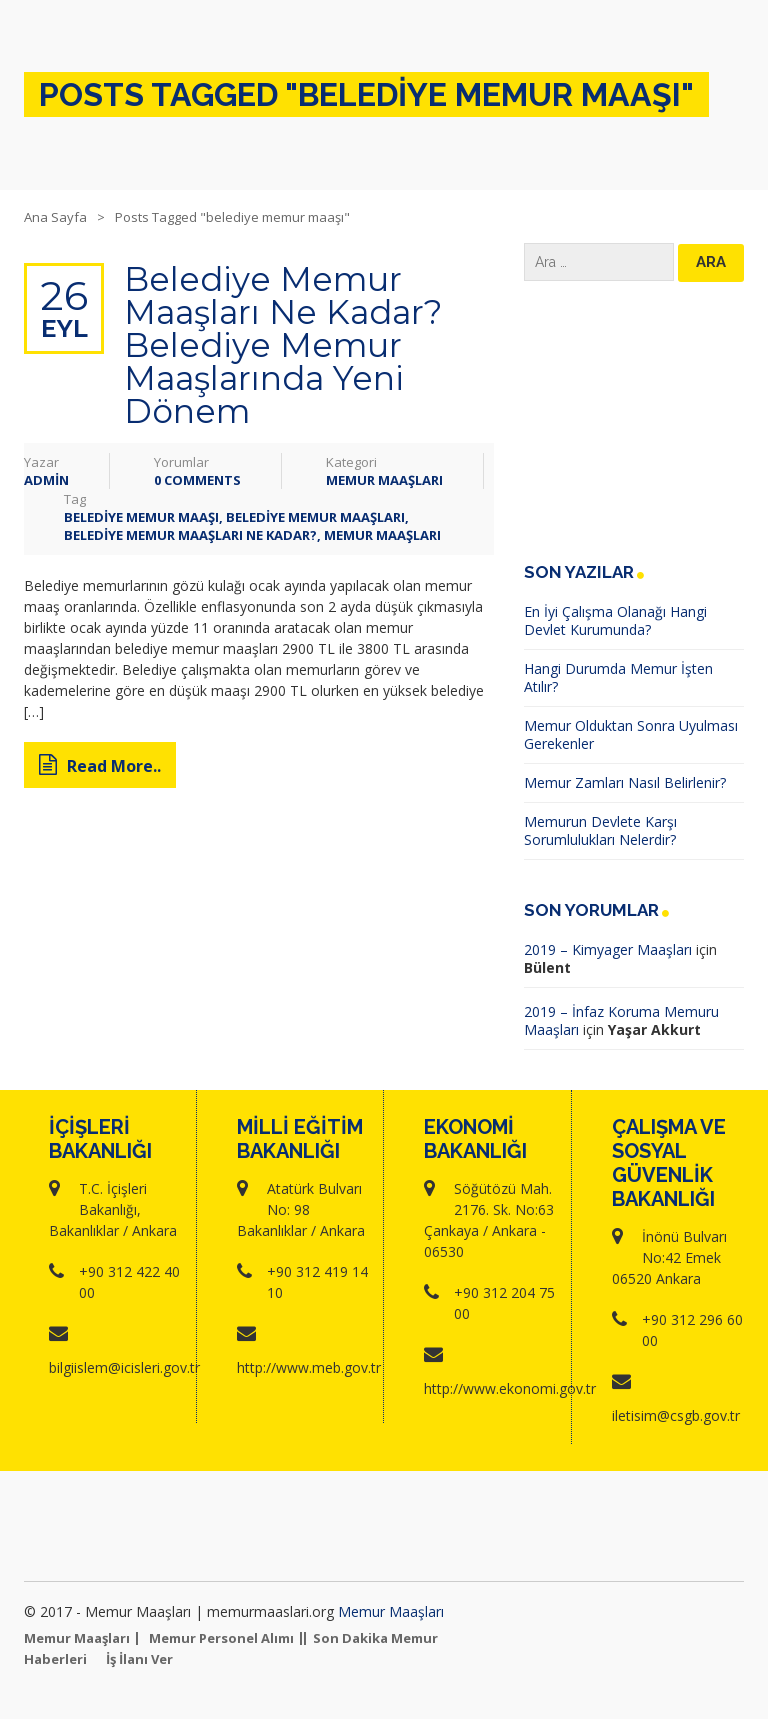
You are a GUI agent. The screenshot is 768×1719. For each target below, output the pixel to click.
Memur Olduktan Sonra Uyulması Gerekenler (631, 734)
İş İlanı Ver (139, 1659)
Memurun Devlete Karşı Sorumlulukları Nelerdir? (600, 830)
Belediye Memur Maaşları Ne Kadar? (190, 535)
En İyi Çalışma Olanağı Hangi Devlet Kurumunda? (615, 620)
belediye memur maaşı (141, 517)
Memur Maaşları (384, 480)
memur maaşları (382, 535)
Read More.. (100, 766)
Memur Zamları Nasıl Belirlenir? (625, 782)
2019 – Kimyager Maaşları (608, 949)
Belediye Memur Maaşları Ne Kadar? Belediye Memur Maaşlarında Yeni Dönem (283, 345)
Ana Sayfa (55, 217)
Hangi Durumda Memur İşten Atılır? (618, 677)
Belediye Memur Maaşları (315, 517)
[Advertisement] (634, 422)
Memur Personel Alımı (221, 1638)
